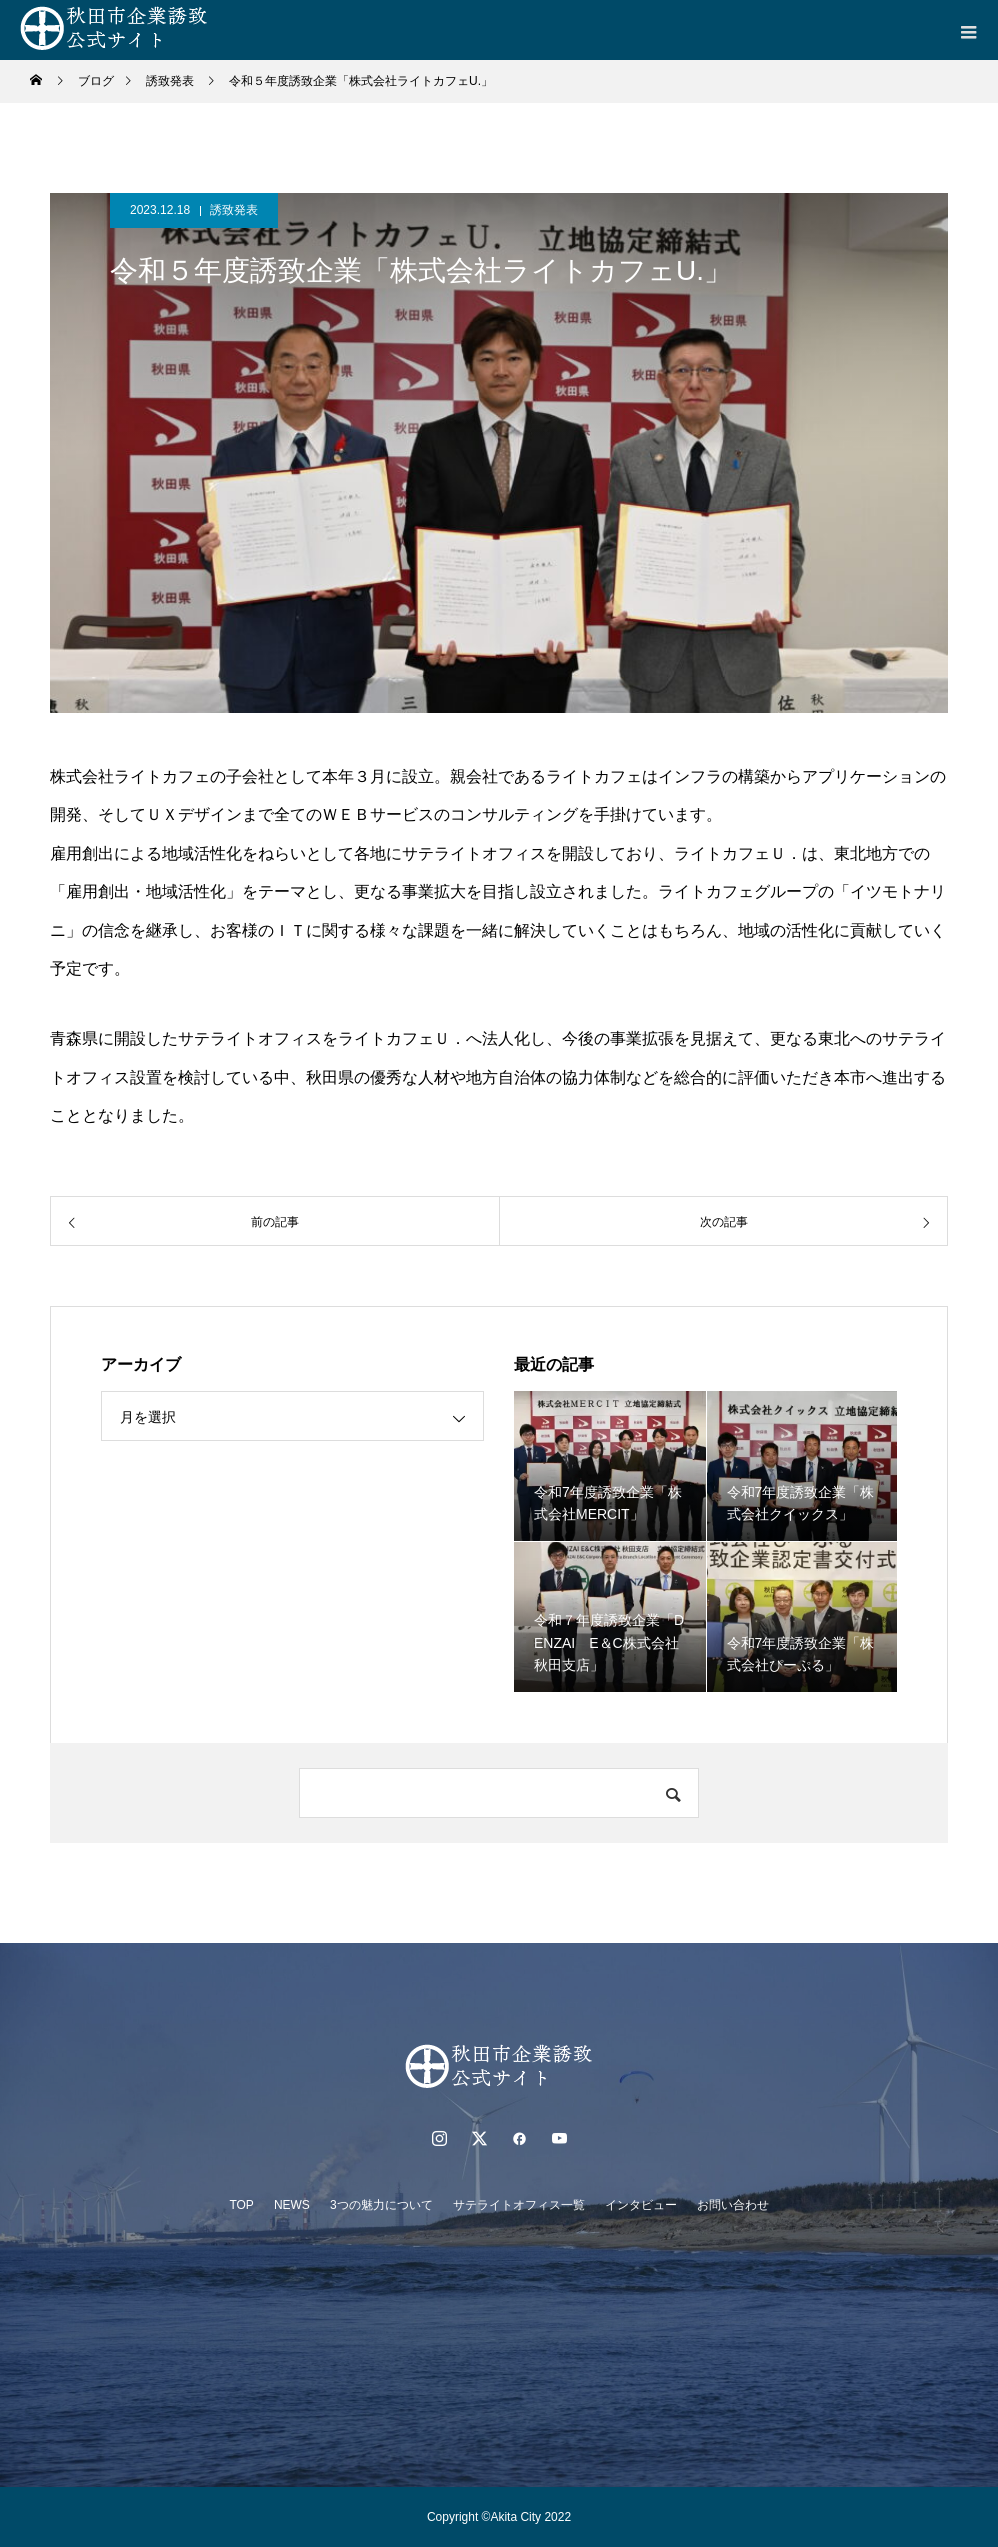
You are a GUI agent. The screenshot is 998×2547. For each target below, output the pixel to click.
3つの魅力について (381, 2205)
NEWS (292, 2205)
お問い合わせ (733, 2205)
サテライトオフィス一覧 (519, 2205)
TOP (241, 2205)
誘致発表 (234, 210)
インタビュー (641, 2205)
